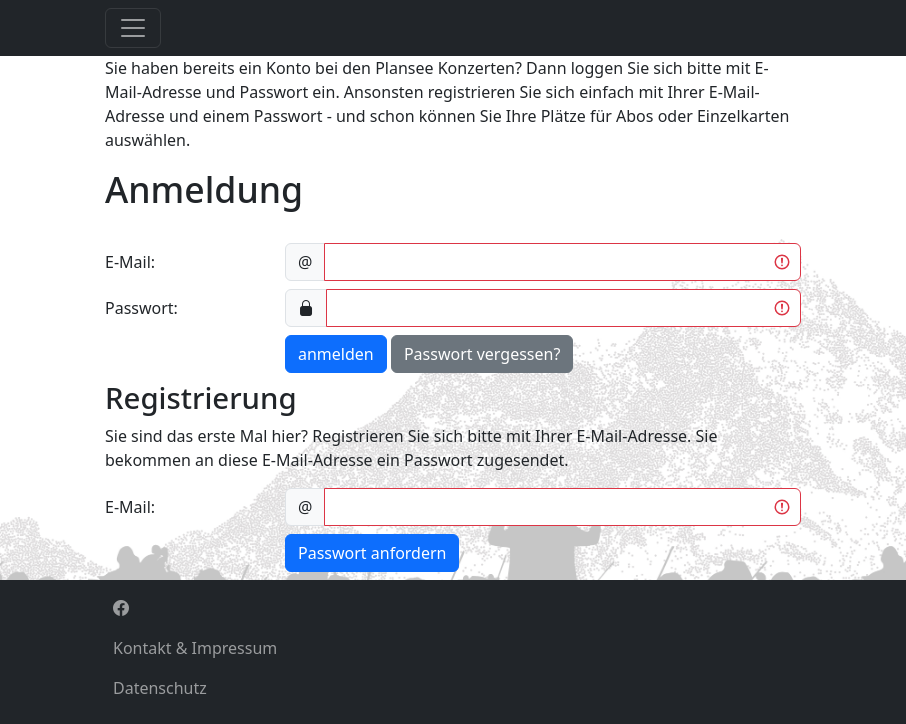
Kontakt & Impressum (195, 648)
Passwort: (141, 308)
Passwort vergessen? (482, 354)
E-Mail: (130, 262)
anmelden (336, 354)
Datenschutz (160, 688)
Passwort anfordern (372, 553)
